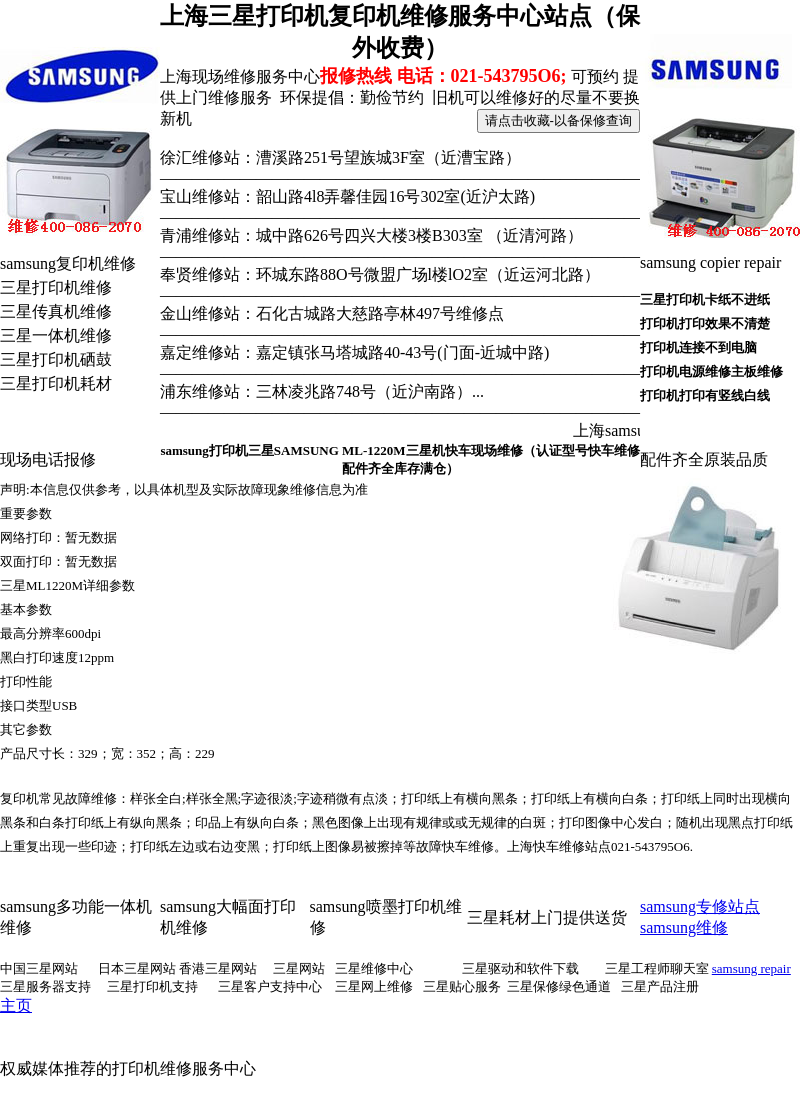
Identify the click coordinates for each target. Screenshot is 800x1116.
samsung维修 (684, 927)
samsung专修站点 (700, 906)
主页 (16, 1005)
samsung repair (751, 968)
